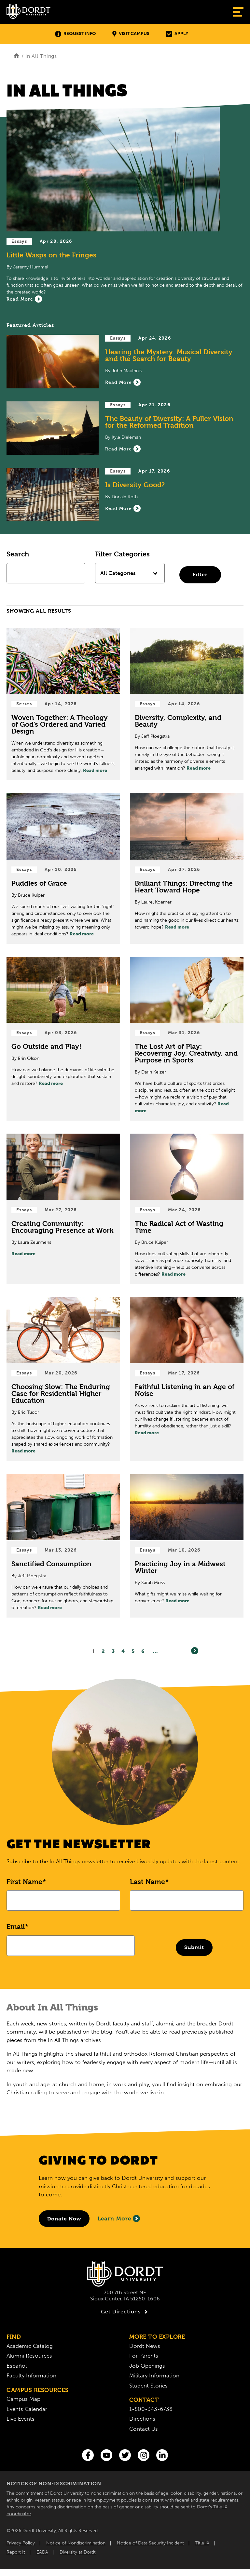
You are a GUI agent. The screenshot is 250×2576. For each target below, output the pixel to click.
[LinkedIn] (162, 2455)
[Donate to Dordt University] (64, 2218)
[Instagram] (143, 2455)
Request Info (75, 34)
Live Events (21, 2418)
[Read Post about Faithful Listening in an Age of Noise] (186, 1379)
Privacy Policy (21, 2543)
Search (18, 554)
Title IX (202, 2543)
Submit (194, 1947)
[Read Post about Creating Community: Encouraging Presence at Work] (63, 1209)
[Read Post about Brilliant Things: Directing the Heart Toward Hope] (186, 868)
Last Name (147, 1882)
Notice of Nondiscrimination (75, 2543)
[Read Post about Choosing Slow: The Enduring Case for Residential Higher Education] (63, 1379)
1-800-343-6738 (151, 2409)
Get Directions (125, 2311)
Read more (95, 770)
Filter (200, 574)
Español (17, 2365)
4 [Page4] (123, 1651)
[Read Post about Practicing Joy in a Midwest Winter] (186, 1546)
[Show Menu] (238, 12)
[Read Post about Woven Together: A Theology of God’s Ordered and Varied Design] (63, 704)
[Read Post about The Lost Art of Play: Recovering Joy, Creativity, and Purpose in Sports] (186, 1039)
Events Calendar (27, 2409)
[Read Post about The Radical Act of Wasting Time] (186, 1209)
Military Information (154, 2375)
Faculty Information (31, 2375)
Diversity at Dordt (78, 2552)
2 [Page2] (103, 1651)
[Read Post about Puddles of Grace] (63, 868)
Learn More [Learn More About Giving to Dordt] (119, 2218)
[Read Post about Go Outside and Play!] (63, 1039)
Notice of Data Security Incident (150, 2543)
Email (16, 1927)
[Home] (16, 56)
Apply (177, 34)
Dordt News (144, 2346)
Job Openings (147, 2365)
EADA (42, 2552)
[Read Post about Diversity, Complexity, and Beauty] (186, 704)
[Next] (194, 1650)
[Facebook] (88, 2455)
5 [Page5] (133, 1651)
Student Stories (148, 2385)
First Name (24, 1882)
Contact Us (143, 2429)
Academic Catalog (30, 2346)
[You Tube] (106, 2455)
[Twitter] (125, 2455)
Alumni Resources (29, 2355)
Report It (16, 2552)
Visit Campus (130, 34)
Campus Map (23, 2399)
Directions (142, 2418)
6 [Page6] (143, 1651)
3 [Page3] (113, 1651)
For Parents (143, 2355)
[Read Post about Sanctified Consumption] (63, 1546)
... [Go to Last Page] (155, 1651)
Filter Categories (122, 554)
